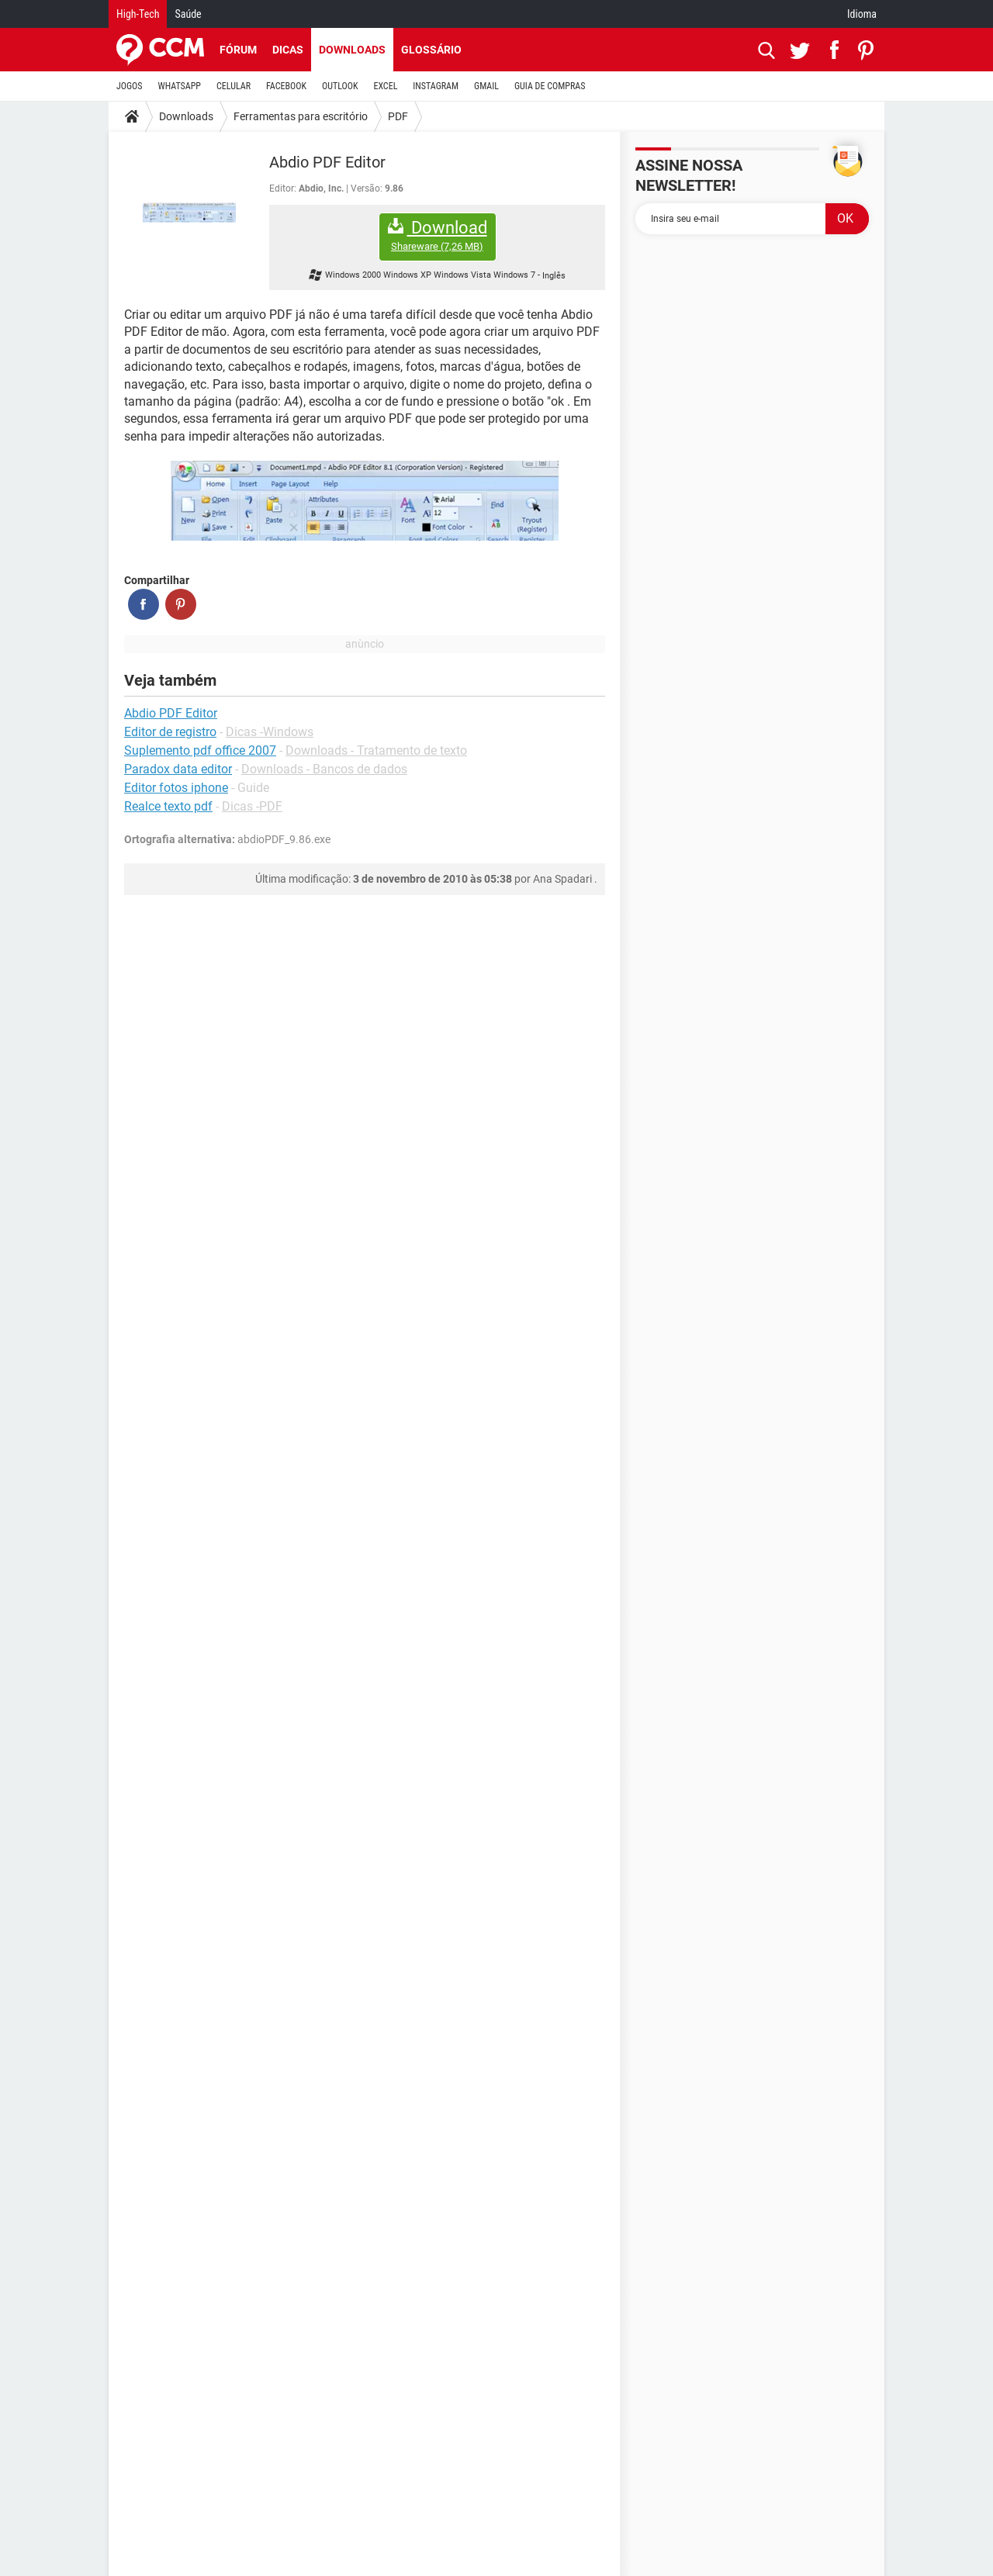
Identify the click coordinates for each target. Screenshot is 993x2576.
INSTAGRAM (435, 86)
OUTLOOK (340, 86)
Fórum (238, 49)
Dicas (287, 49)
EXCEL (385, 86)
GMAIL (486, 86)
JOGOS (129, 86)
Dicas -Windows (269, 731)
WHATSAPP (179, 86)
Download (437, 235)
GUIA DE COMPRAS (549, 86)
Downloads (352, 49)
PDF (398, 116)
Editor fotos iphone (176, 787)
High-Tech (137, 14)
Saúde (188, 14)
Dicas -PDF (252, 806)
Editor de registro (170, 731)
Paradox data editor (178, 769)
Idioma (862, 14)
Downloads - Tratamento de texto (376, 750)
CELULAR (233, 86)
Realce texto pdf (168, 806)
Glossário (431, 49)
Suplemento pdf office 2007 (200, 750)
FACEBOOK (286, 86)
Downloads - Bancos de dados (324, 769)
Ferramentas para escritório (301, 116)
